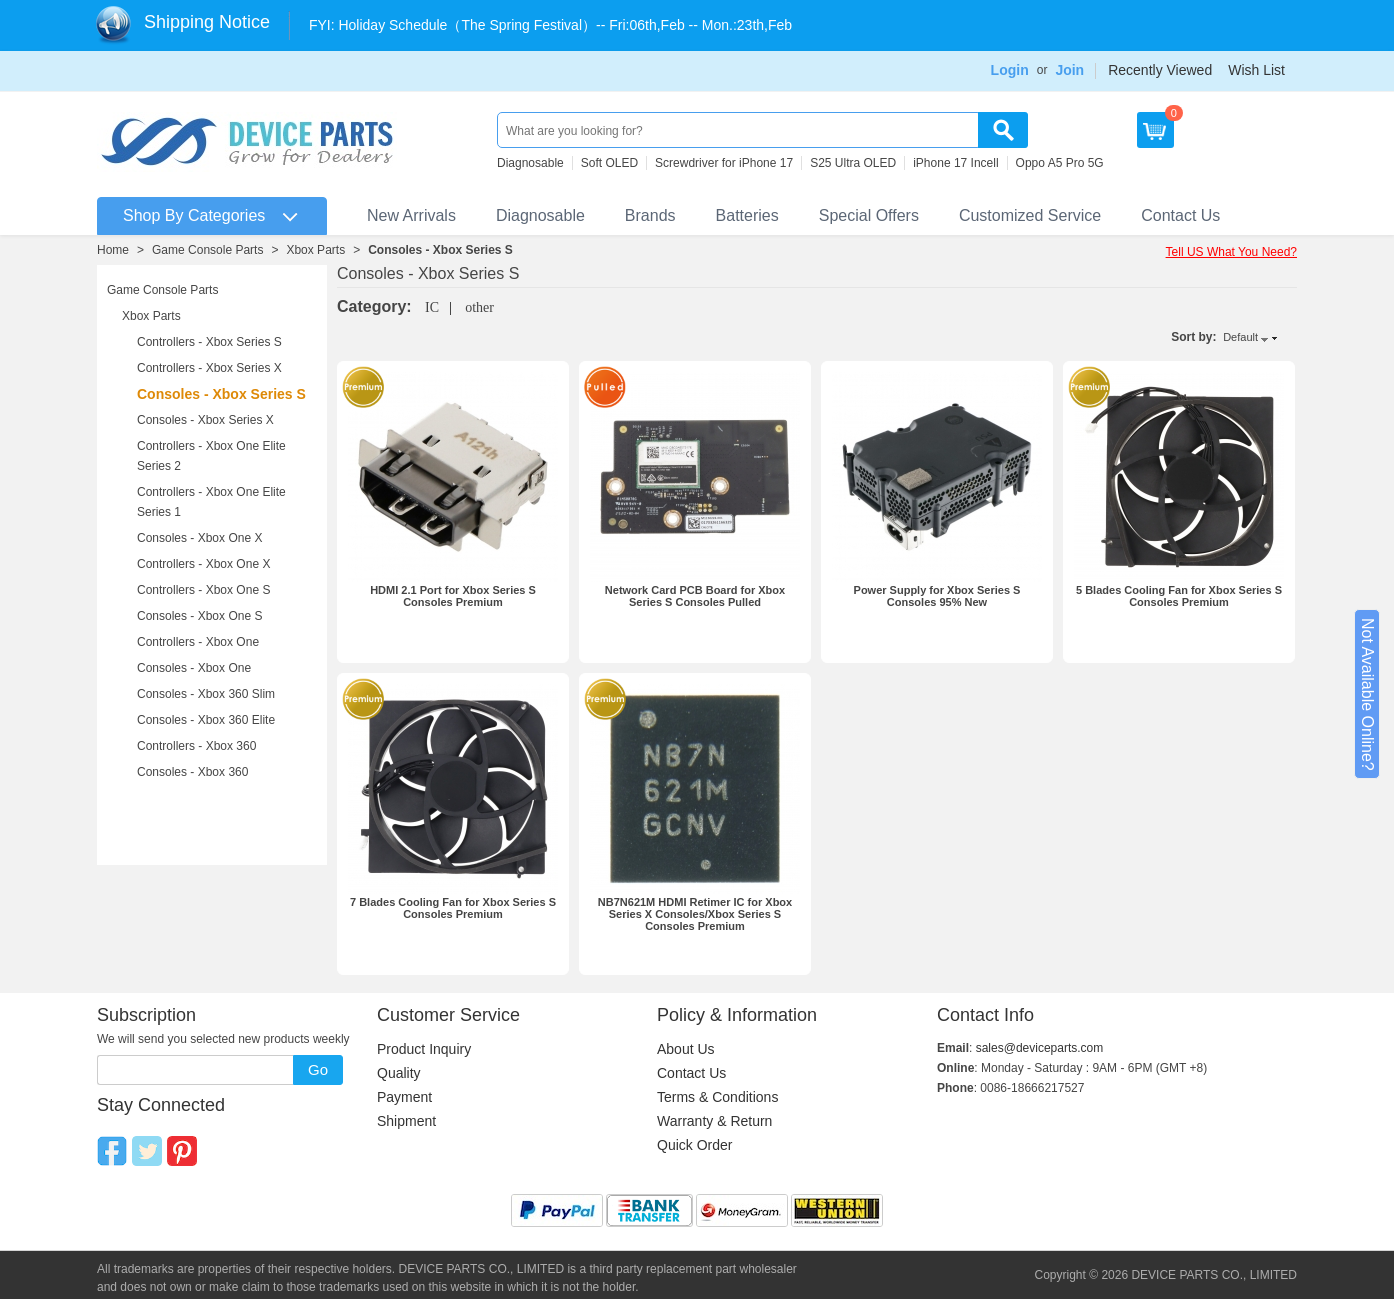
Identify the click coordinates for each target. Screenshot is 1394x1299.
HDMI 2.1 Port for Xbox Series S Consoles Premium (453, 596)
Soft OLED (609, 163)
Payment (404, 1097)
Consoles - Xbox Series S (440, 250)
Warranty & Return (714, 1121)
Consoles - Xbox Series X (205, 420)
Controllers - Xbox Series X (209, 368)
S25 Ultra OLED (853, 163)
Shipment (406, 1121)
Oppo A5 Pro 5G (1060, 163)
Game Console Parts (207, 250)
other (479, 307)
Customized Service (1030, 215)
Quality (399, 1073)
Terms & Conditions (717, 1097)
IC (432, 307)
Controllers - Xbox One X (203, 564)
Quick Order (694, 1145)
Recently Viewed (1160, 70)
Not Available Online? (1367, 694)
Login (1010, 70)
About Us (686, 1049)
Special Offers (869, 215)
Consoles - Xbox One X (199, 538)
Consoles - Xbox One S (199, 616)
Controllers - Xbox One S (203, 590)
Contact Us (1180, 215)
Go (318, 1069)
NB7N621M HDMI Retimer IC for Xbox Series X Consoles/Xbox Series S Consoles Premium (695, 914)
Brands (650, 215)
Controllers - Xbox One (198, 642)
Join (1069, 70)
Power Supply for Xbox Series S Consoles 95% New (937, 596)
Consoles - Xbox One (194, 668)
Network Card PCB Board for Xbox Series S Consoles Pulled (695, 596)
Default (1240, 337)
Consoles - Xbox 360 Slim (206, 694)
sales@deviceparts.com (1040, 1048)
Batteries (747, 215)
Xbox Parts (315, 250)
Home (113, 250)
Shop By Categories (194, 215)
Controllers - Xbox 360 (196, 746)
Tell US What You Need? (1231, 252)
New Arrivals (411, 215)
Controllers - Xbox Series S (209, 342)
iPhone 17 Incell (955, 163)
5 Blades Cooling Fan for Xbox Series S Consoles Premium (1179, 596)
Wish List (1256, 70)
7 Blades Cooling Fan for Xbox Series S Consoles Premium (453, 908)
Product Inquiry (424, 1049)
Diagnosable (530, 163)
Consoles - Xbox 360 (192, 772)
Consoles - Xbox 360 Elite (206, 720)
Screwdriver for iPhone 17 (724, 163)
